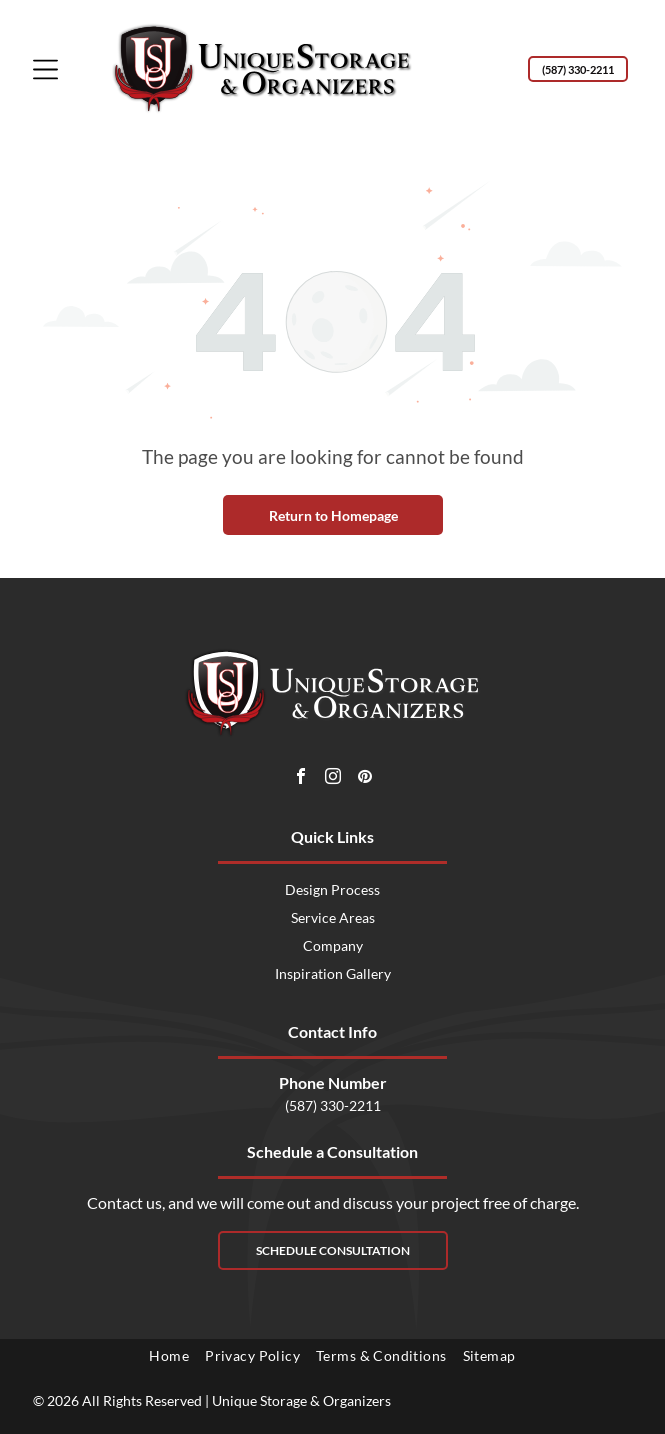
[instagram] (333, 778)
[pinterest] (365, 778)
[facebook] (301, 778)
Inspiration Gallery (333, 973)
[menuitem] (169, 1355)
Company (333, 945)
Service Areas (333, 917)
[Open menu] (45, 69)
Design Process (332, 889)
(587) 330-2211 (333, 1105)
